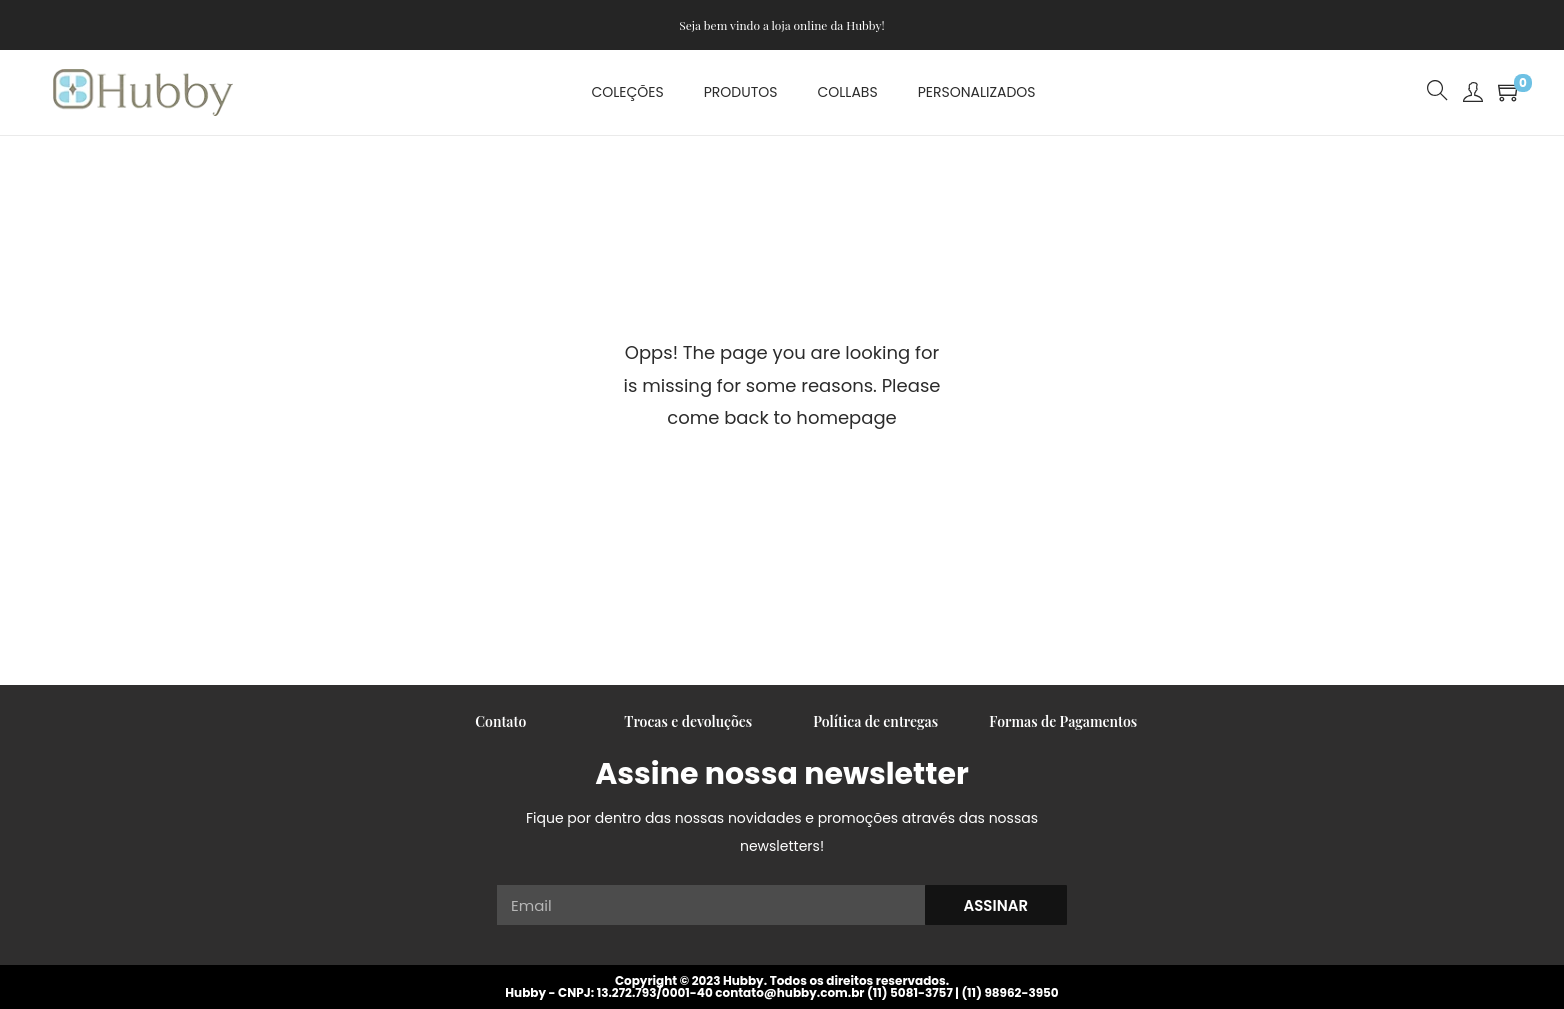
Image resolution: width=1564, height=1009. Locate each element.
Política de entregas (875, 721)
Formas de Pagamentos (1063, 721)
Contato (500, 721)
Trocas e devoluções (688, 721)
